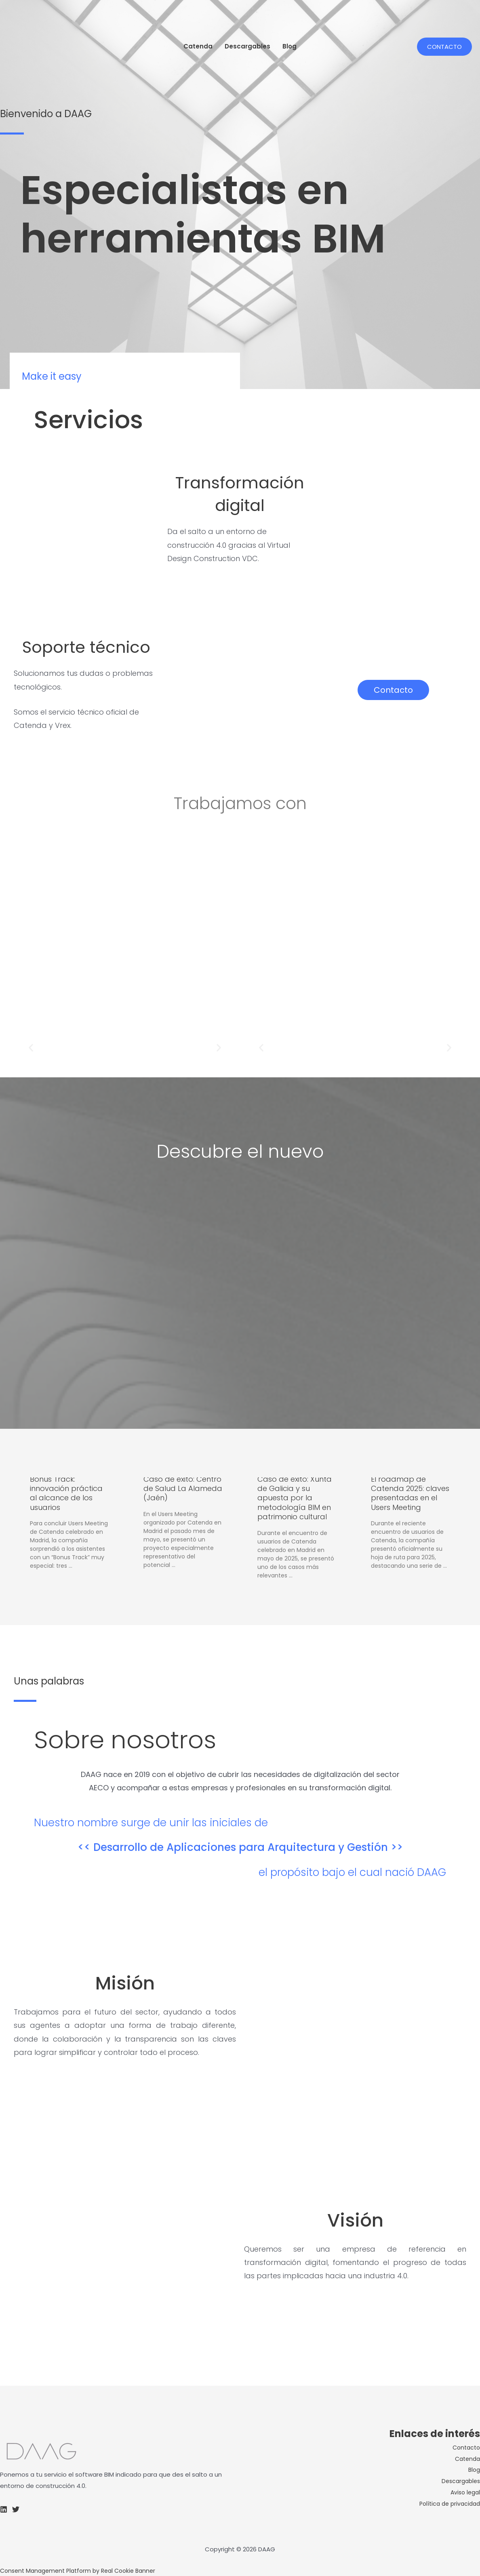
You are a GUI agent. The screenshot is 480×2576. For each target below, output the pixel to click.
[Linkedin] (3, 2509)
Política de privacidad (447, 2503)
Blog (289, 46)
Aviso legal (464, 2492)
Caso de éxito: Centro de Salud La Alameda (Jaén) (182, 1488)
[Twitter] (15, 2509)
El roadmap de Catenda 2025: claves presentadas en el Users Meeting (410, 1493)
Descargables (247, 46)
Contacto (465, 2447)
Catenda (198, 46)
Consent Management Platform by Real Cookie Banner (83, 2570)
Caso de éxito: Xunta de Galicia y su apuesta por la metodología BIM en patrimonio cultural (294, 1498)
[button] (31, 1048)
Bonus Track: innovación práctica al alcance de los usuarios (66, 1493)
